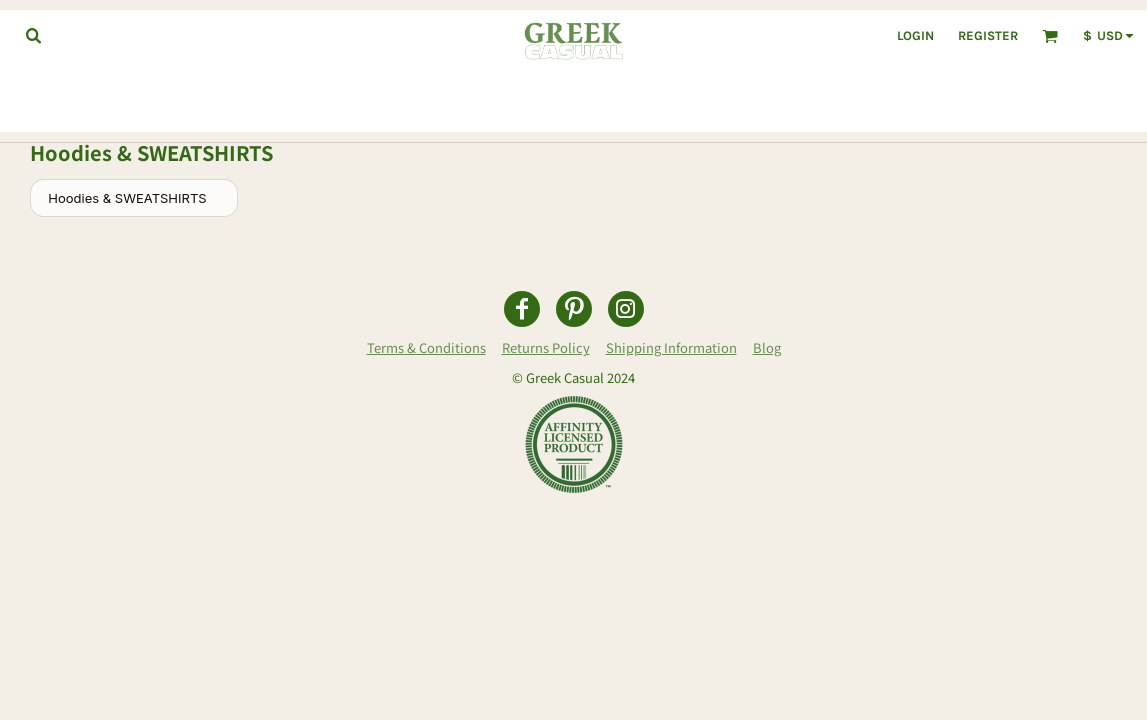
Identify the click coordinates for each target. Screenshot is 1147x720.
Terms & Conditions (426, 347)
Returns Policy (546, 347)
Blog (767, 347)
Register (988, 35)
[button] (33, 35)
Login (915, 35)
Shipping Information (671, 347)
